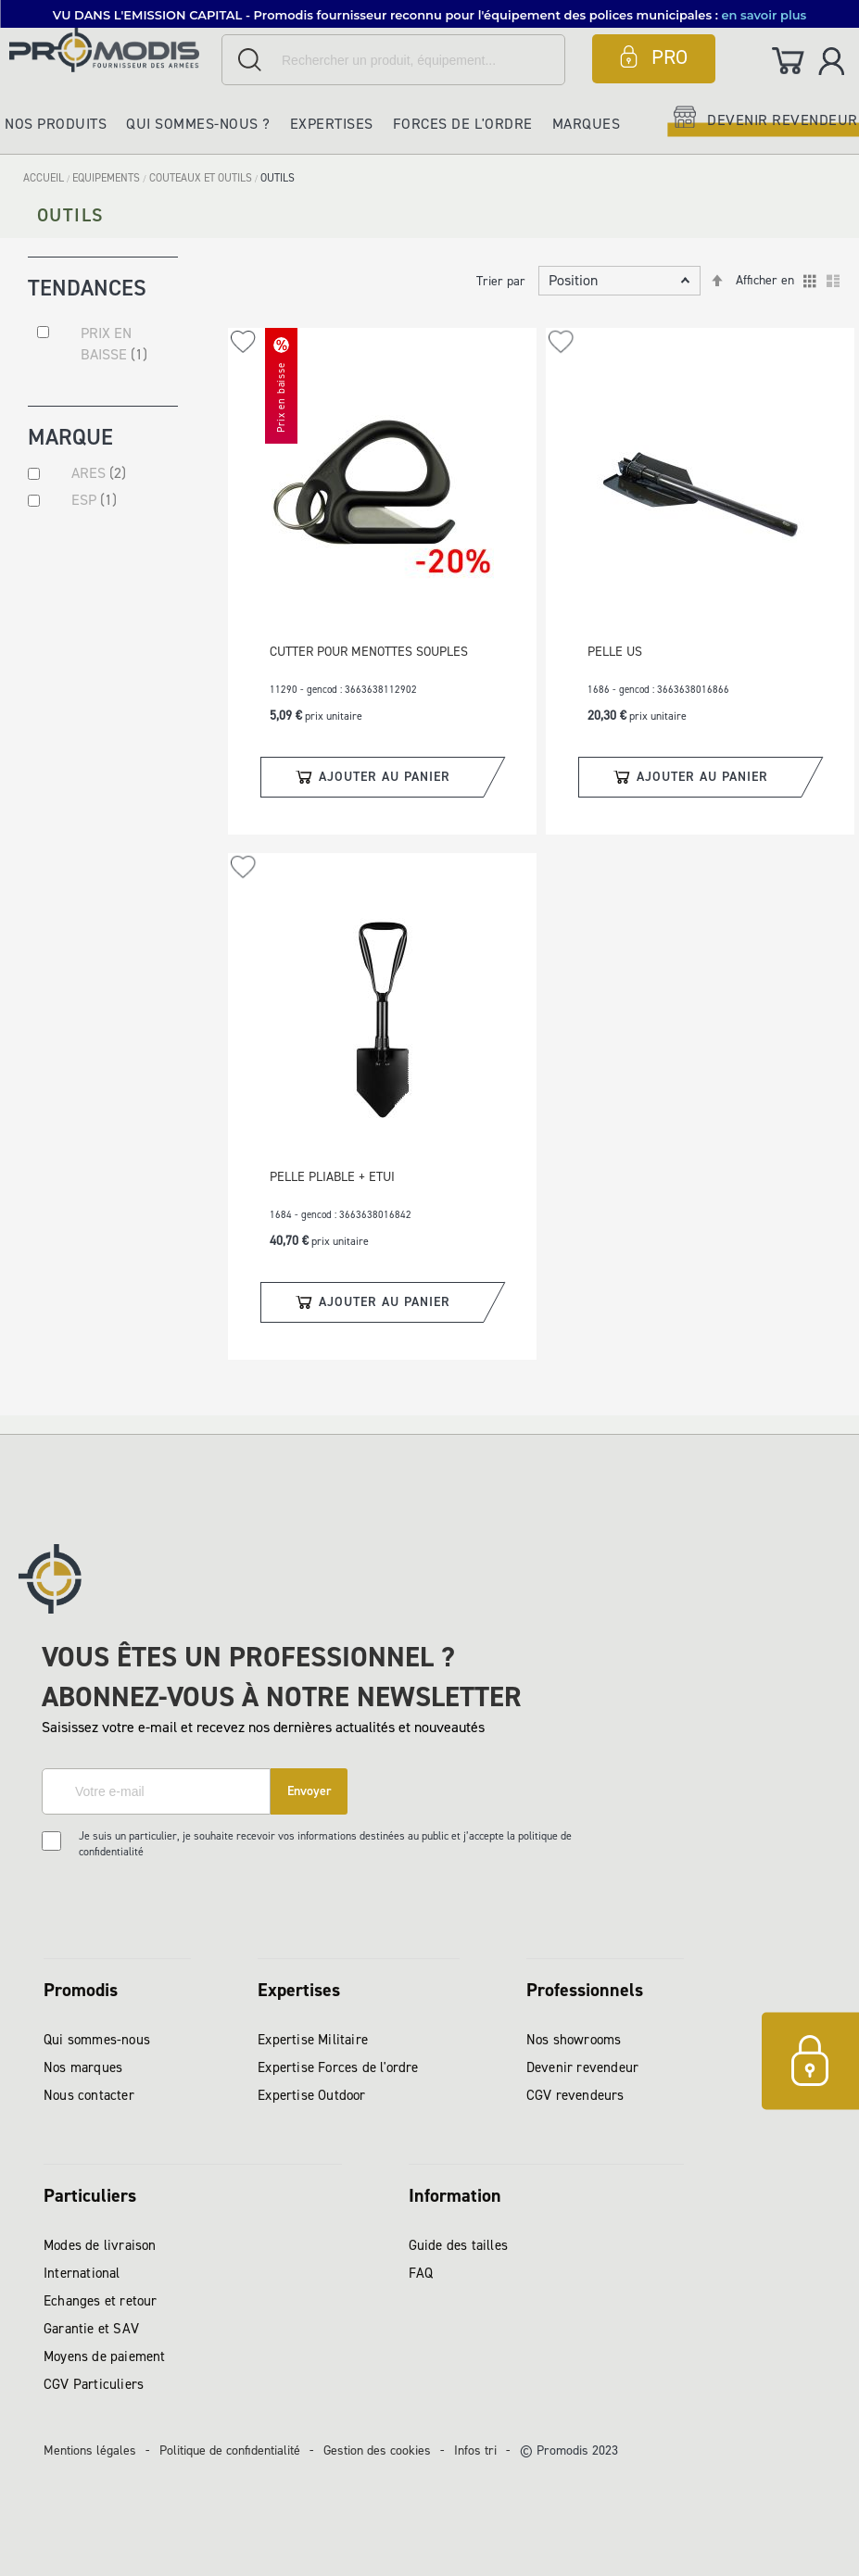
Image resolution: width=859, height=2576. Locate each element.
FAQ (421, 2273)
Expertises (331, 123)
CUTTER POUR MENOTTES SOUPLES (369, 651)
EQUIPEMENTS (107, 177)
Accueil (45, 177)
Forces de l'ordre (463, 123)
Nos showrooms (574, 2039)
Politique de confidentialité (229, 2450)
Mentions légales (90, 2450)
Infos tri (475, 2450)
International (82, 2273)
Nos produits (56, 123)
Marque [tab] (70, 440)
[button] (243, 342)
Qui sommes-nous (97, 2039)
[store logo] (110, 49)
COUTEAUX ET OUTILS (202, 177)
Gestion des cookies (377, 2450)
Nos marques (83, 2067)
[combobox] (393, 59)
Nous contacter (89, 2095)
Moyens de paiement (105, 2356)
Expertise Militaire (313, 2039)
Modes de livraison (100, 2245)
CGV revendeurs (575, 2095)
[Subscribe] (309, 1791)
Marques (586, 123)
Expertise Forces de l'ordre (338, 2067)
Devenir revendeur (582, 2067)
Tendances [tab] (87, 286)
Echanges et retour (101, 2301)
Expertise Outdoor (311, 2095)
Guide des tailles (458, 2245)
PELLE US (614, 651)
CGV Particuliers (94, 2384)
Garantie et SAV (91, 2328)
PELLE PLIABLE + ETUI (332, 1177)
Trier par (500, 281)
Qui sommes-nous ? (198, 123)
